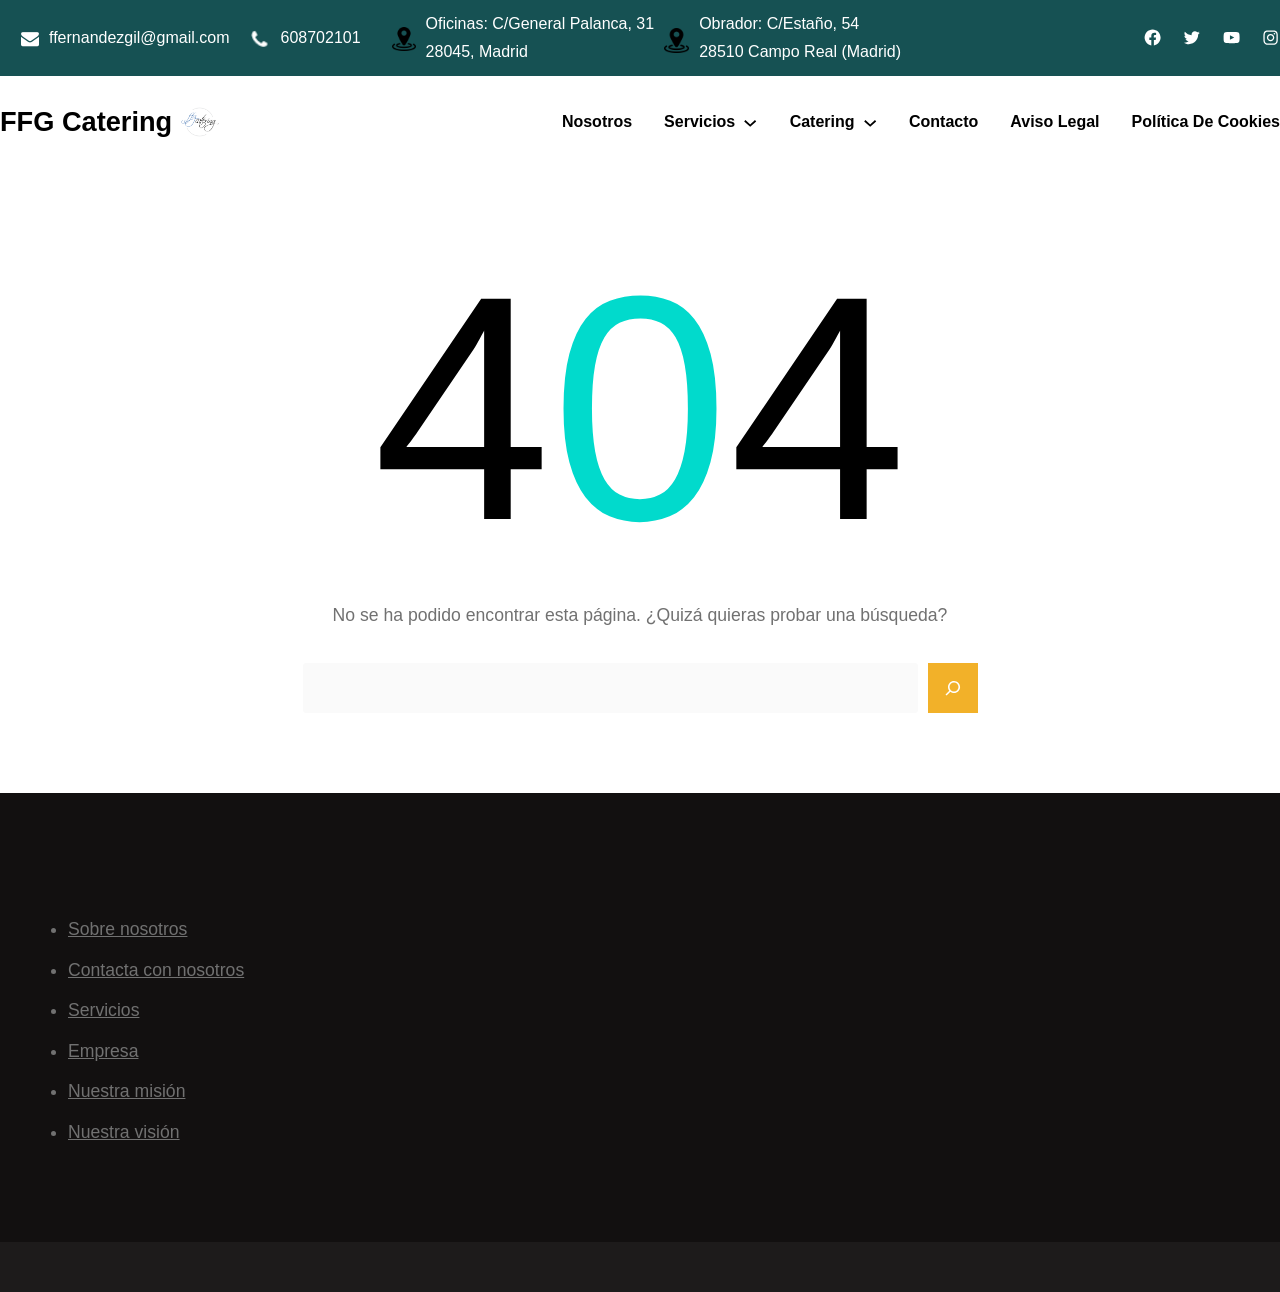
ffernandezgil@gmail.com (139, 37)
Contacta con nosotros (156, 970)
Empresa (103, 1051)
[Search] (953, 688)
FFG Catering (86, 121)
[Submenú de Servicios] (750, 122)
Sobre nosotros (127, 929)
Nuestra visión (124, 1132)
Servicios (103, 1010)
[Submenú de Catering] (870, 122)
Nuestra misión (126, 1091)
